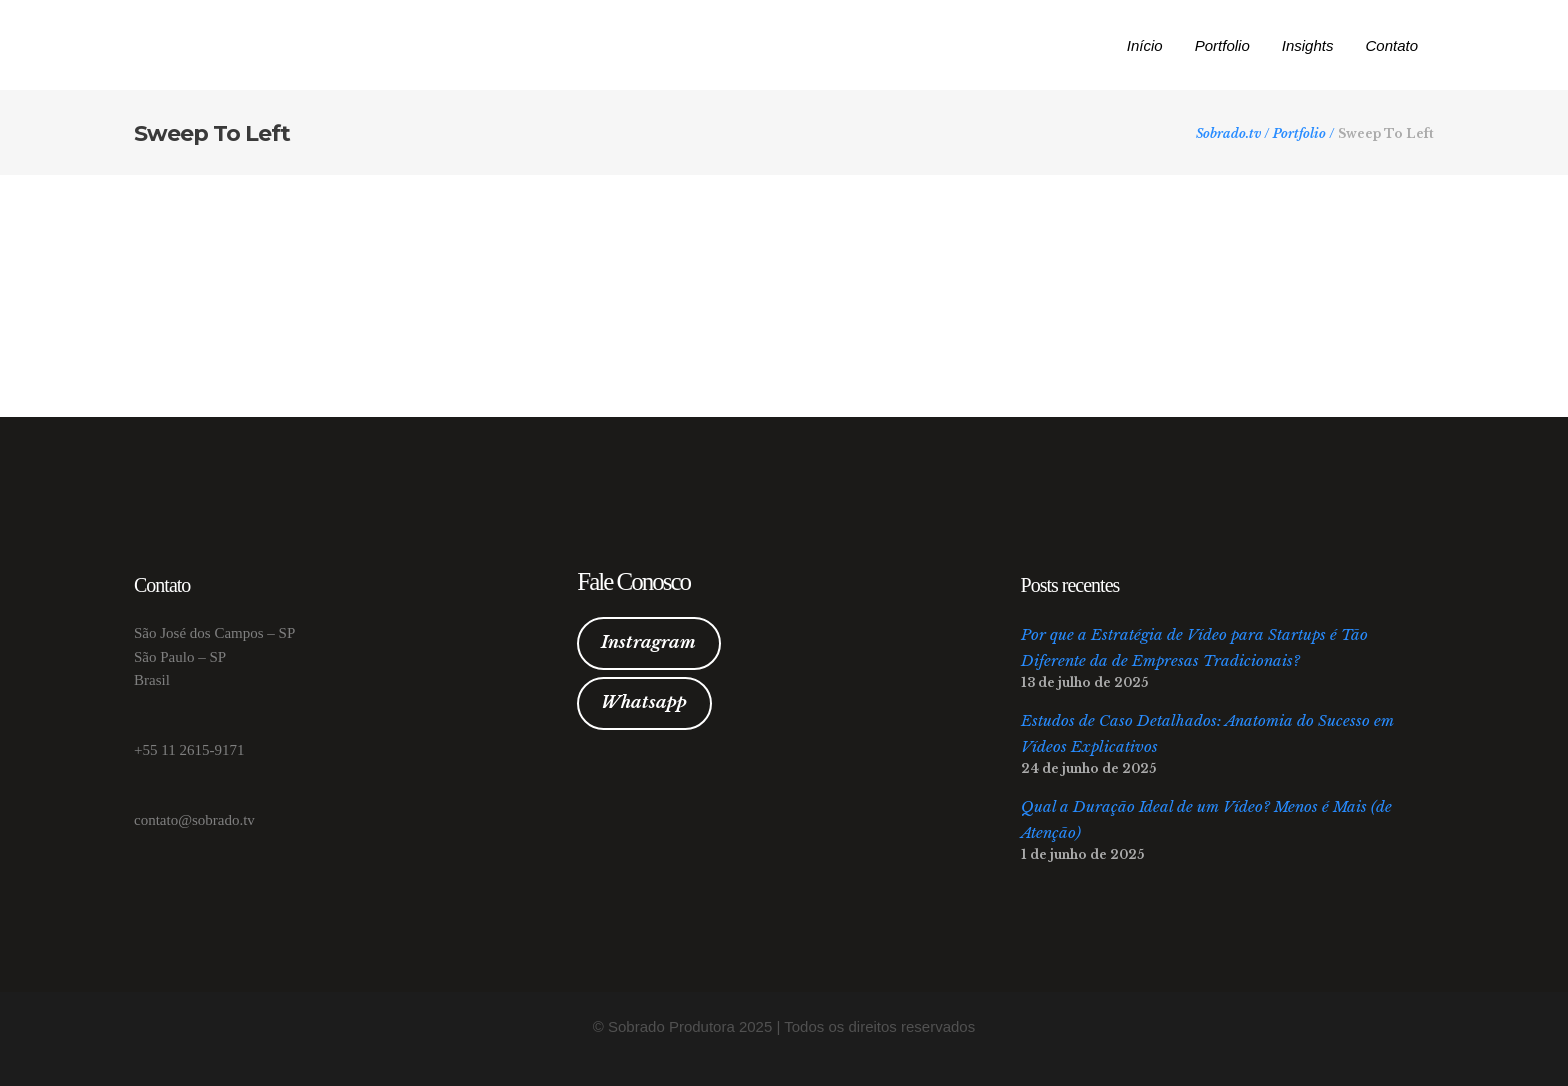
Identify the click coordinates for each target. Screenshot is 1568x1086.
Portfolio (1299, 134)
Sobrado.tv (1228, 134)
